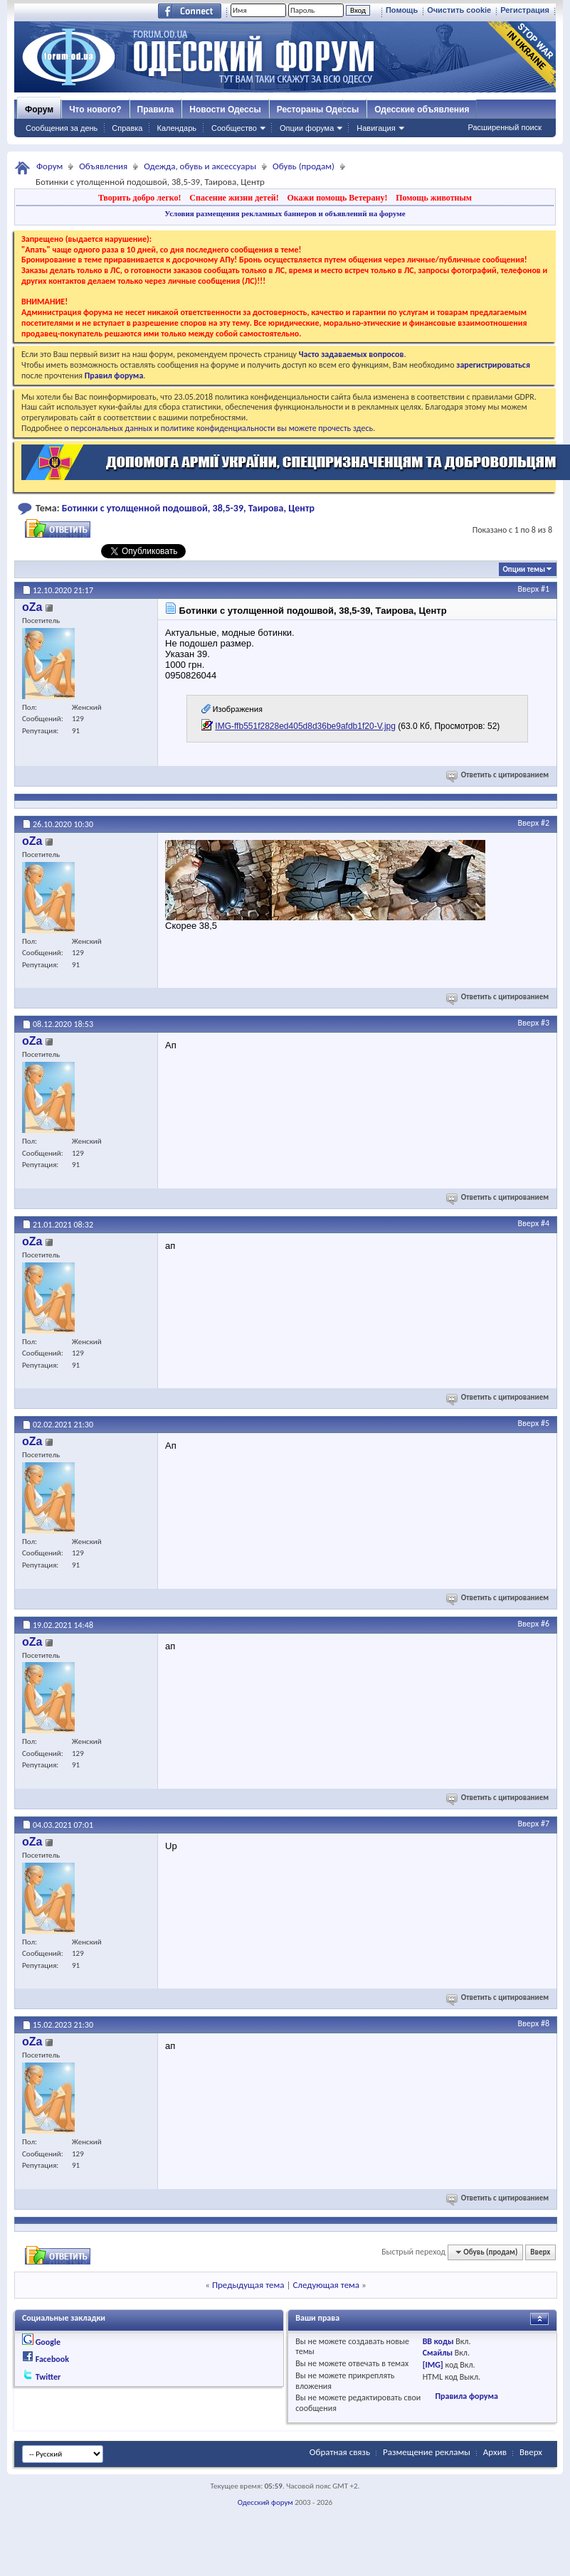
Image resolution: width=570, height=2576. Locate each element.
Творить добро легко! (139, 198)
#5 (545, 1423)
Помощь (402, 10)
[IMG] (433, 2365)
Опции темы (523, 569)
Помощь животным (434, 198)
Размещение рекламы (426, 2452)
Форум (39, 110)
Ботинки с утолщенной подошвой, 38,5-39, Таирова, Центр (188, 508)
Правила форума (466, 2396)
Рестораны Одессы (318, 110)
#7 (545, 1824)
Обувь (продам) (303, 166)
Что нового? (95, 110)
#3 (545, 1023)
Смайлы (438, 2353)
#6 (545, 1624)
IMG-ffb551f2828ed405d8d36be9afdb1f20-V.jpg (305, 726)
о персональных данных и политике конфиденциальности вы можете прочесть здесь (218, 428)
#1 (545, 589)
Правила (155, 110)
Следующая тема (325, 2284)
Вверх (528, 589)
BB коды (438, 2341)
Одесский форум (265, 2502)
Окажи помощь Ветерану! (337, 198)
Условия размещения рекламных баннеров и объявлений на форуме (284, 213)
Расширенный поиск (505, 127)
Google (48, 2342)
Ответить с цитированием (498, 774)
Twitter (48, 2377)
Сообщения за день (61, 128)
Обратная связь (340, 2452)
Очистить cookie (459, 10)
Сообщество (234, 128)
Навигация (376, 128)
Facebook (52, 2359)
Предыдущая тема (248, 2284)
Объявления (103, 166)
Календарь (176, 128)
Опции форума (307, 128)
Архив (495, 2452)
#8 (545, 2023)
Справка (127, 128)
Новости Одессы (224, 110)
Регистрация (524, 10)
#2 (545, 823)
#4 (545, 1223)
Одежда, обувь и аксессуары (200, 166)
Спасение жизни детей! (233, 198)
